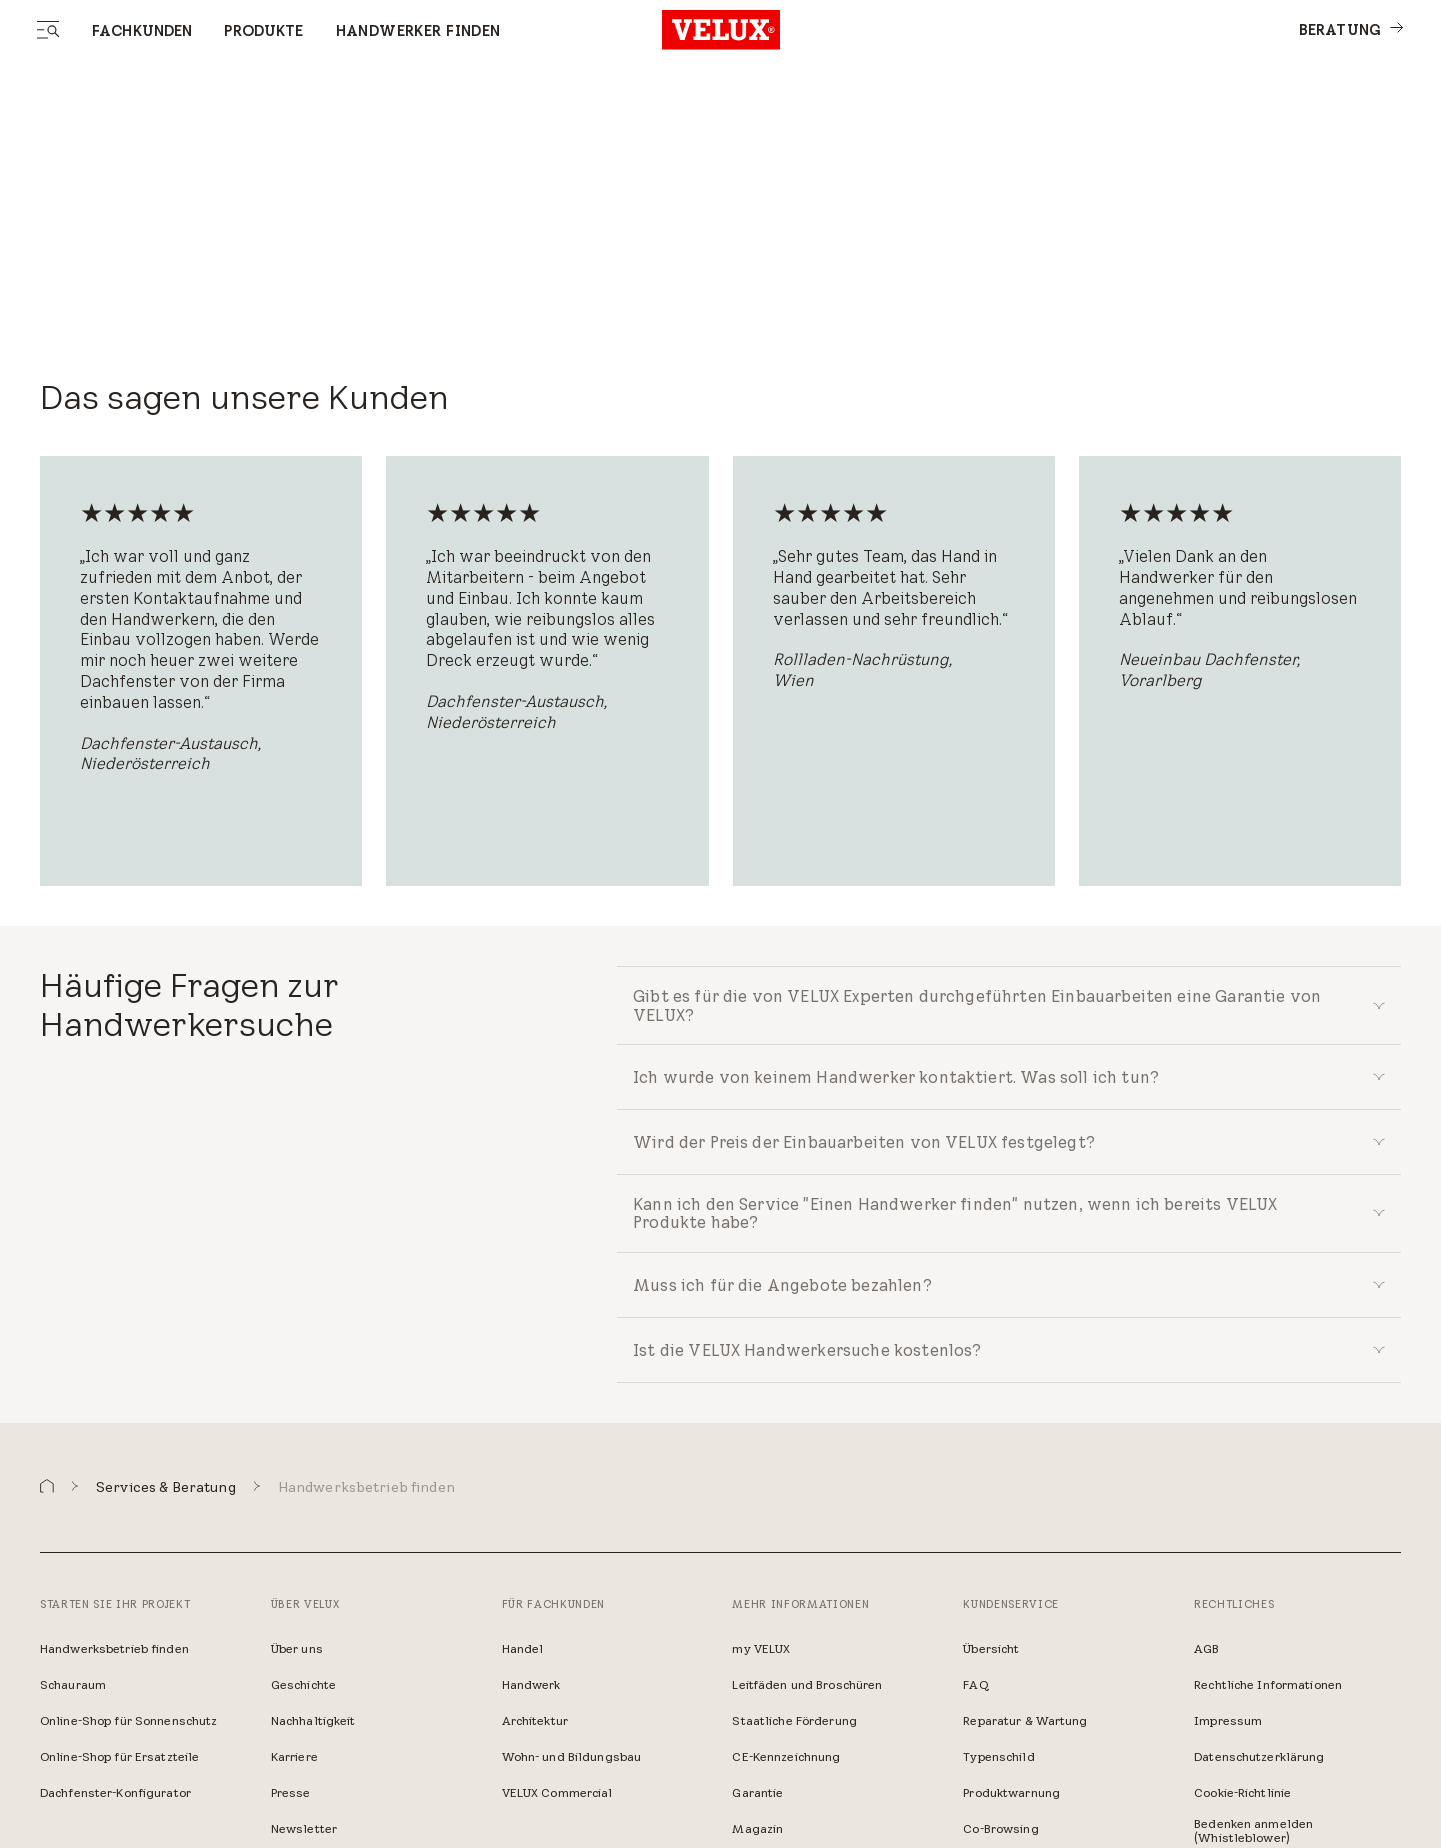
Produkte (263, 31)
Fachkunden (142, 31)
